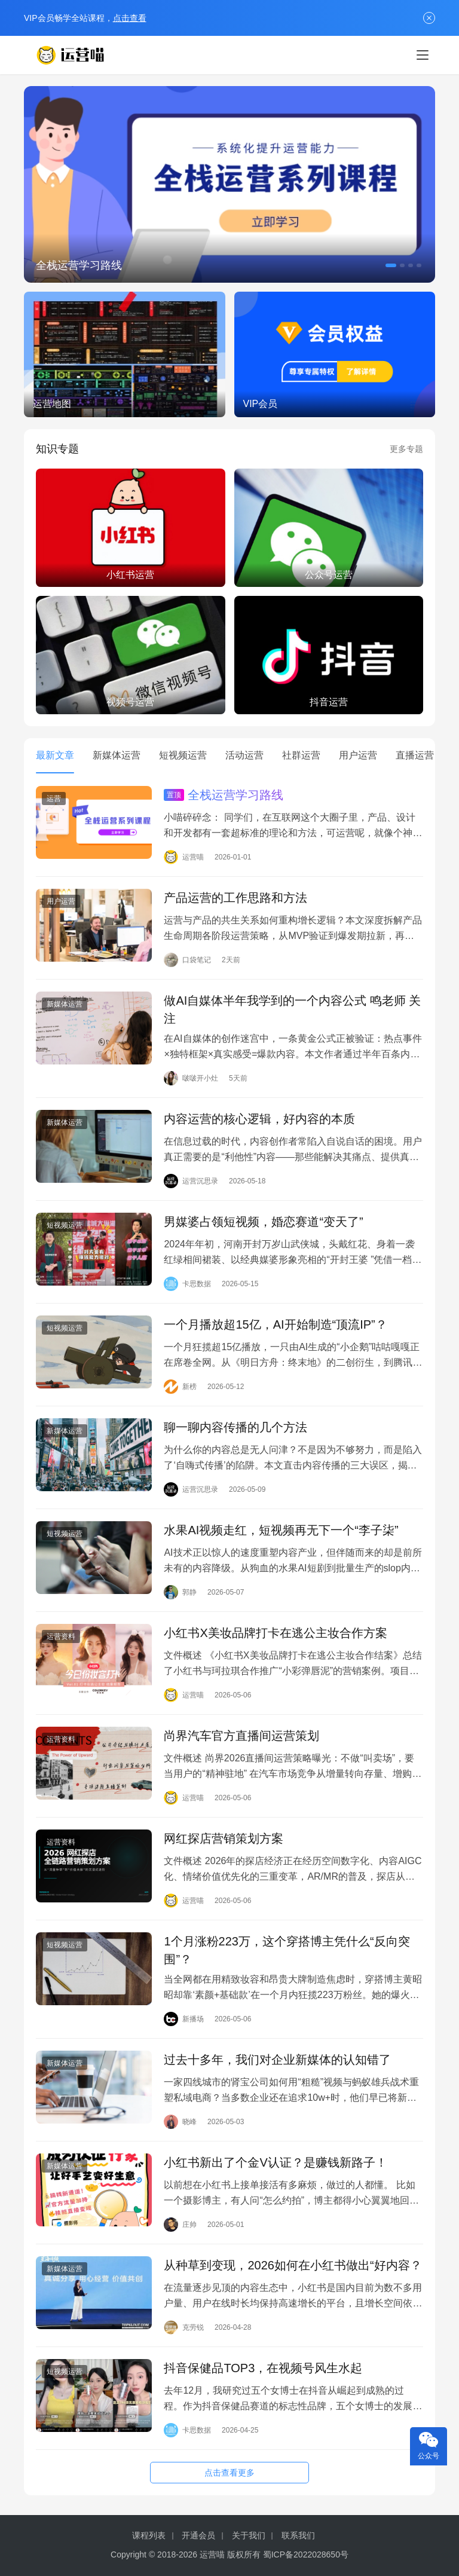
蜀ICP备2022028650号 (305, 2554)
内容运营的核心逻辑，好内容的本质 (259, 1118)
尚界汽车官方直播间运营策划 (241, 1735)
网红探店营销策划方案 (223, 1838)
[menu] (422, 55)
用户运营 (358, 755)
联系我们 (298, 2535)
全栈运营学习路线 (79, 265)
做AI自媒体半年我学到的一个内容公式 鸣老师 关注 (292, 1009)
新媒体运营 (116, 755)
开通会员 (198, 2535)
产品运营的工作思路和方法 (235, 897)
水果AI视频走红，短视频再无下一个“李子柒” (281, 1530)
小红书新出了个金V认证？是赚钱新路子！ (275, 2162)
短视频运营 (183, 755)
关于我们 (248, 2535)
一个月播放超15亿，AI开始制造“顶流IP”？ (275, 1324)
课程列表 (149, 2535)
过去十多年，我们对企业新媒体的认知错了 (277, 2059)
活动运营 (244, 755)
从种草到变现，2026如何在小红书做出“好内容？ (292, 2265)
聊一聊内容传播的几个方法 (235, 1427)
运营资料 (61, 1636)
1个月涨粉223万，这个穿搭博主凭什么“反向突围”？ (286, 1950)
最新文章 (55, 755)
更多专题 (406, 449)
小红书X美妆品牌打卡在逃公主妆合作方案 (275, 1632)
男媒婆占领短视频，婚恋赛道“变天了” (263, 1221)
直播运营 (415, 755)
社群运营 (301, 755)
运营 (54, 798)
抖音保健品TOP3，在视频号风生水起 (263, 2368)
